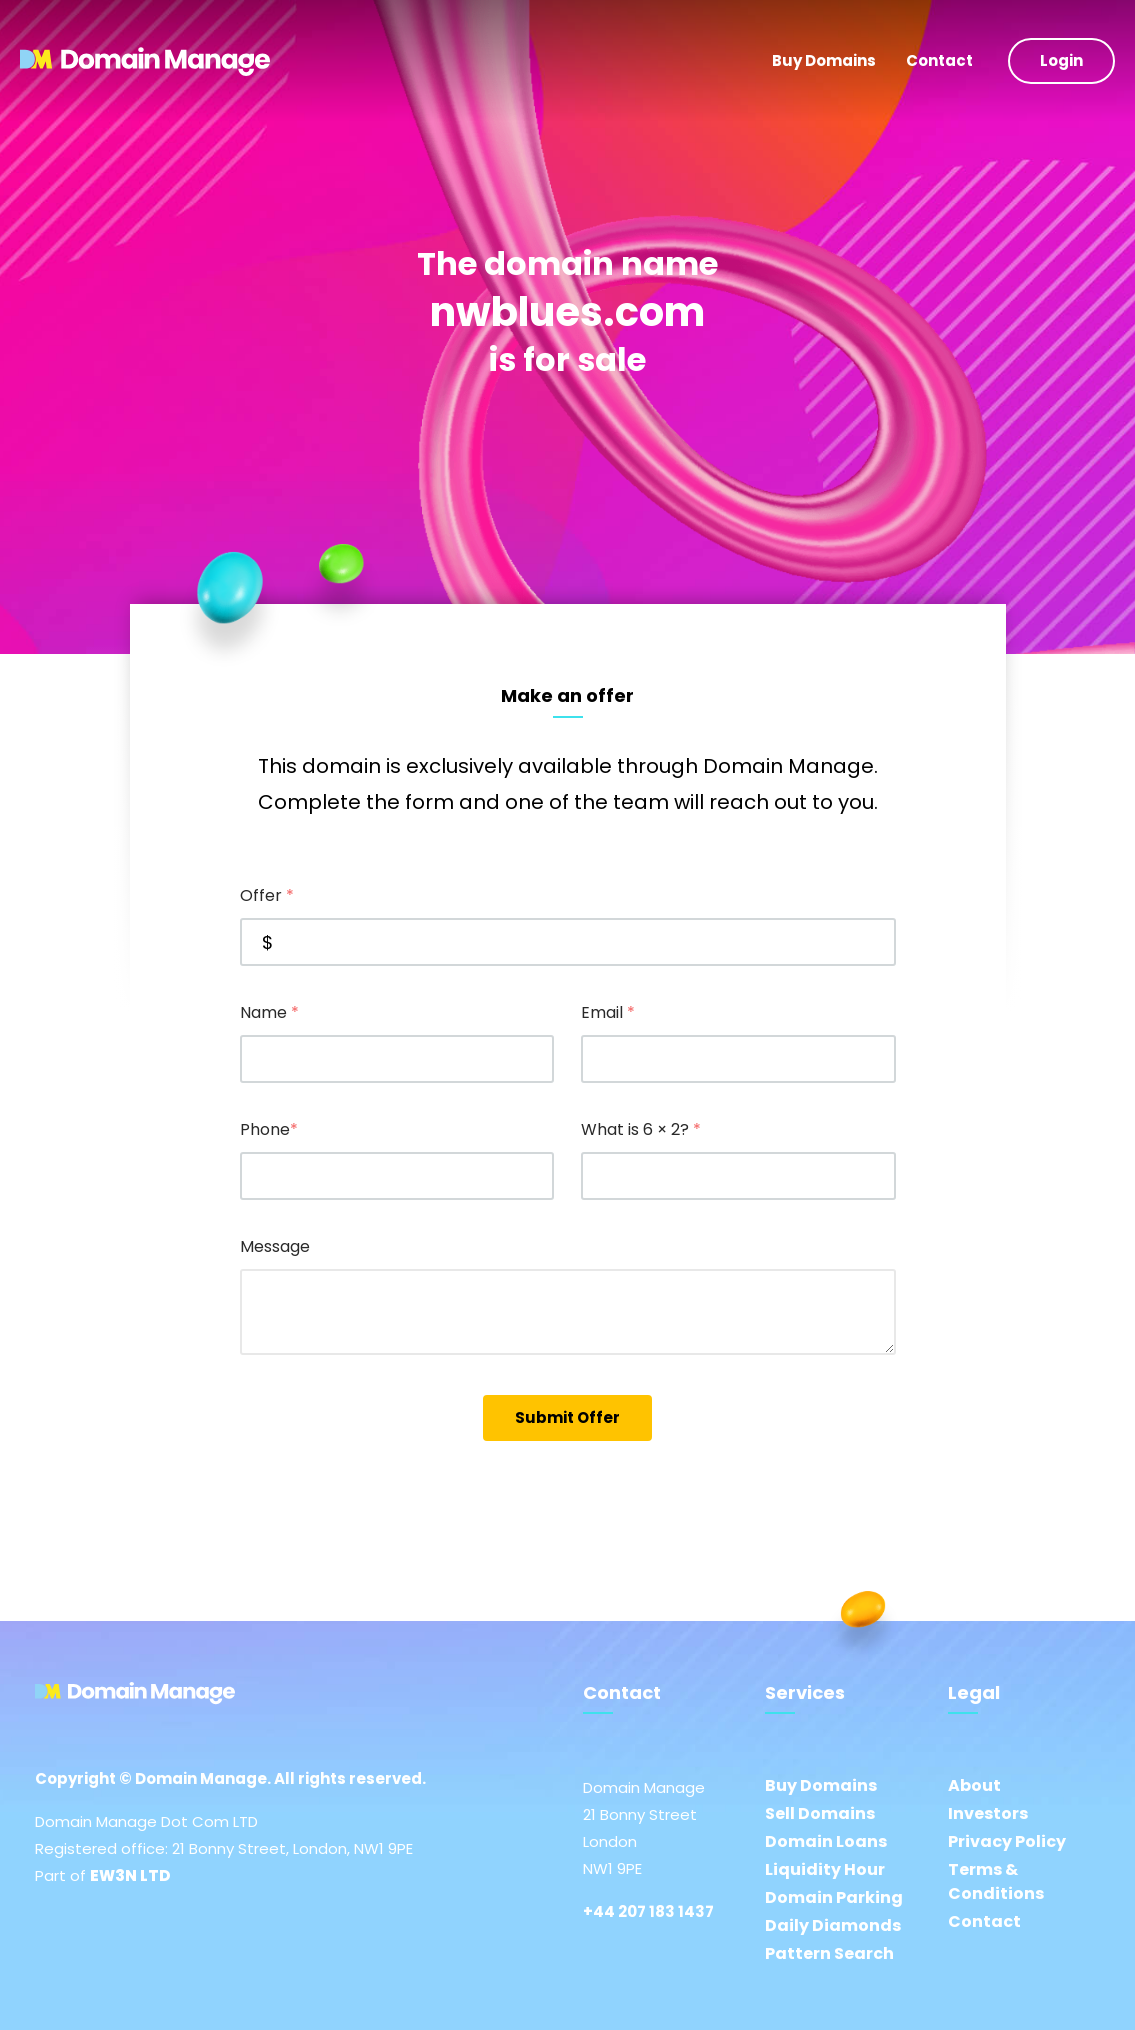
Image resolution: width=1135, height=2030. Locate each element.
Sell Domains (820, 1813)
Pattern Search (829, 1953)
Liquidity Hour (825, 1869)
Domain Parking (834, 1897)
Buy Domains (824, 60)
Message (275, 1246)
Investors (988, 1813)
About (974, 1785)
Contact (939, 60)
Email (608, 1012)
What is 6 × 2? (641, 1129)
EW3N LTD (130, 1875)
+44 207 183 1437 (648, 1911)
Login (1061, 60)
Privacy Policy (1007, 1841)
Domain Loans (826, 1841)
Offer (267, 895)
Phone (269, 1129)
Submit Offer (567, 1417)
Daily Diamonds (833, 1925)
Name (269, 1012)
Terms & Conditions (996, 1881)
